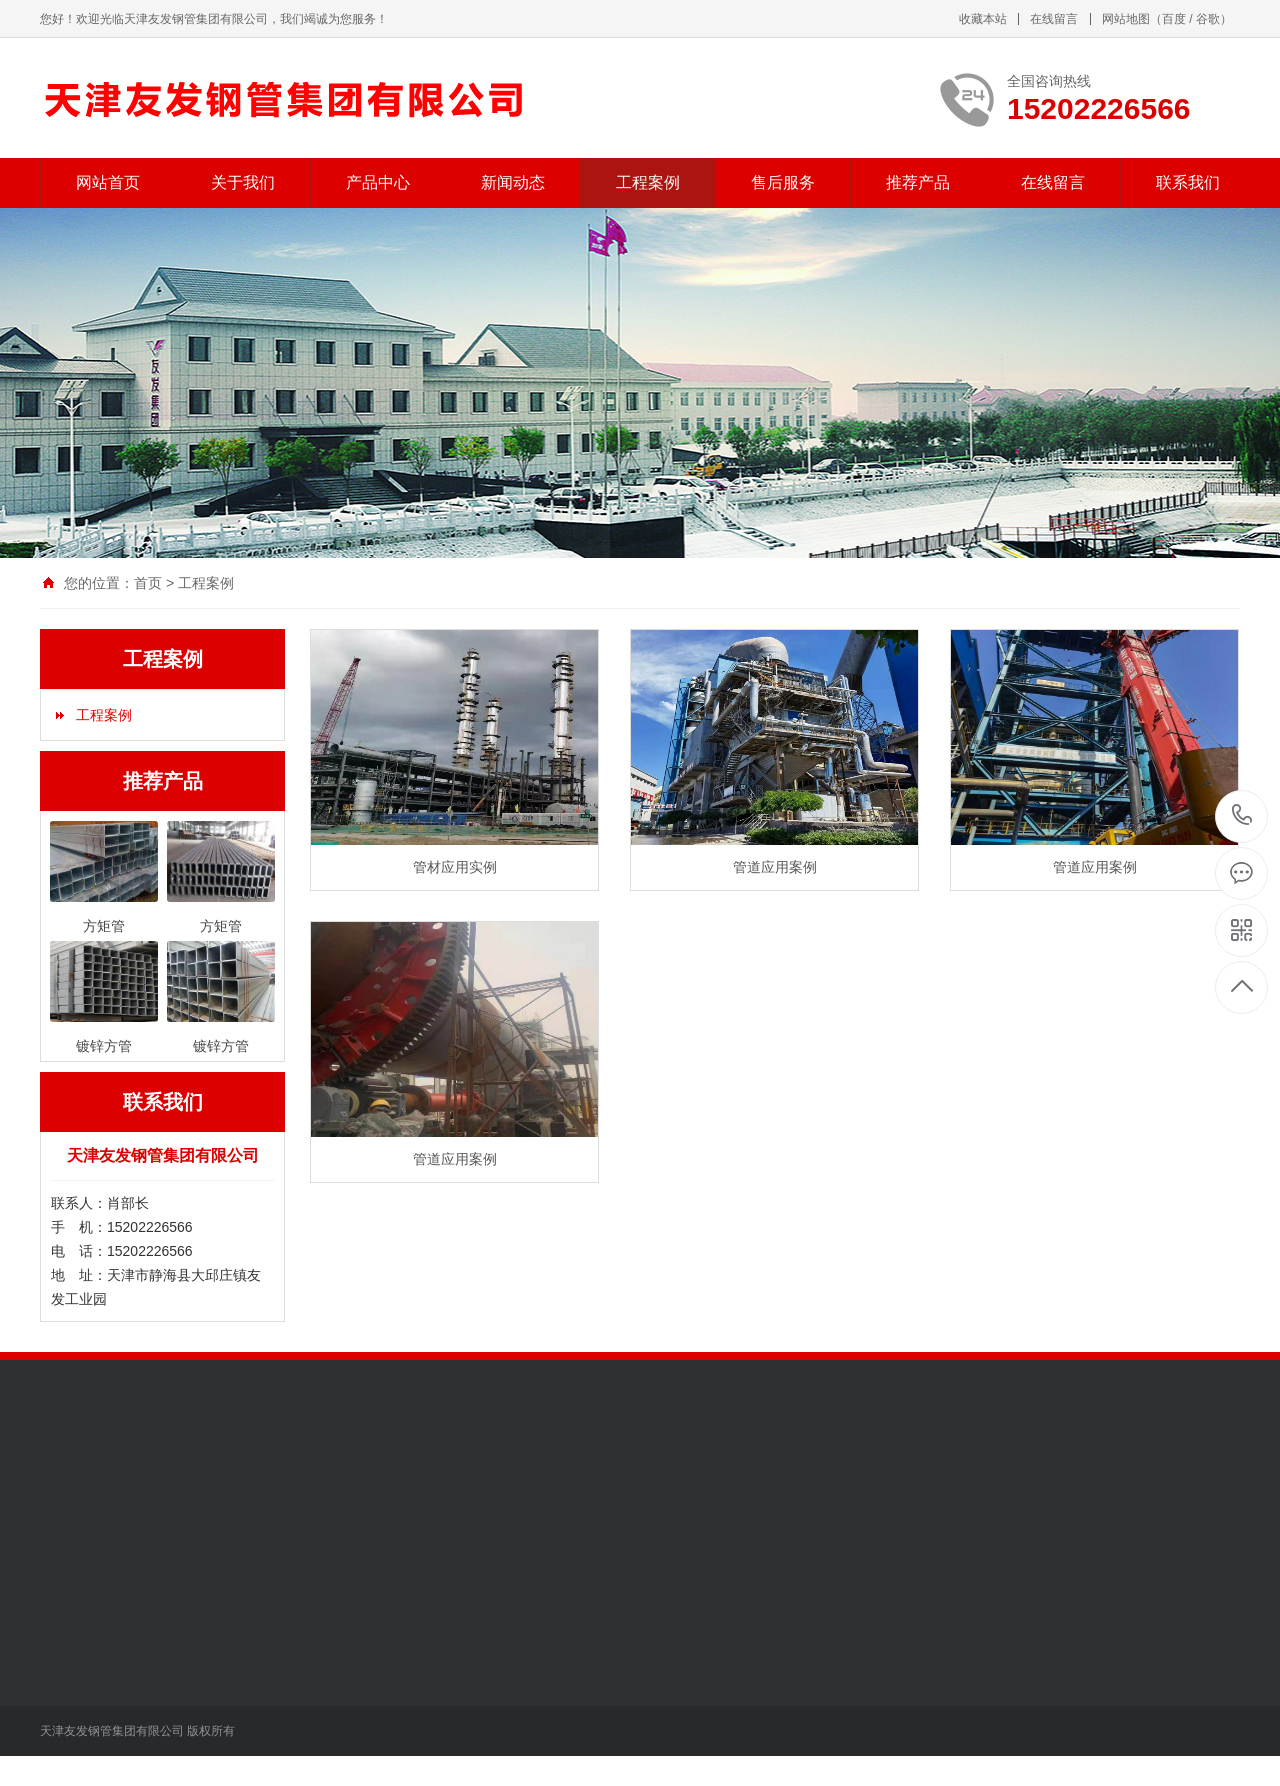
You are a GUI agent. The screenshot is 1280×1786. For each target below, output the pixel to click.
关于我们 (243, 182)
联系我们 (1188, 182)
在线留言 (1054, 19)
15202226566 (1242, 815)
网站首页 (108, 182)
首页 (148, 583)
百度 (1174, 19)
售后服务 (783, 182)
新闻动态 (513, 182)
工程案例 (648, 182)
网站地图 (1126, 19)
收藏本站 (983, 19)
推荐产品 (918, 182)
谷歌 (1208, 19)
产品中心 (378, 182)
